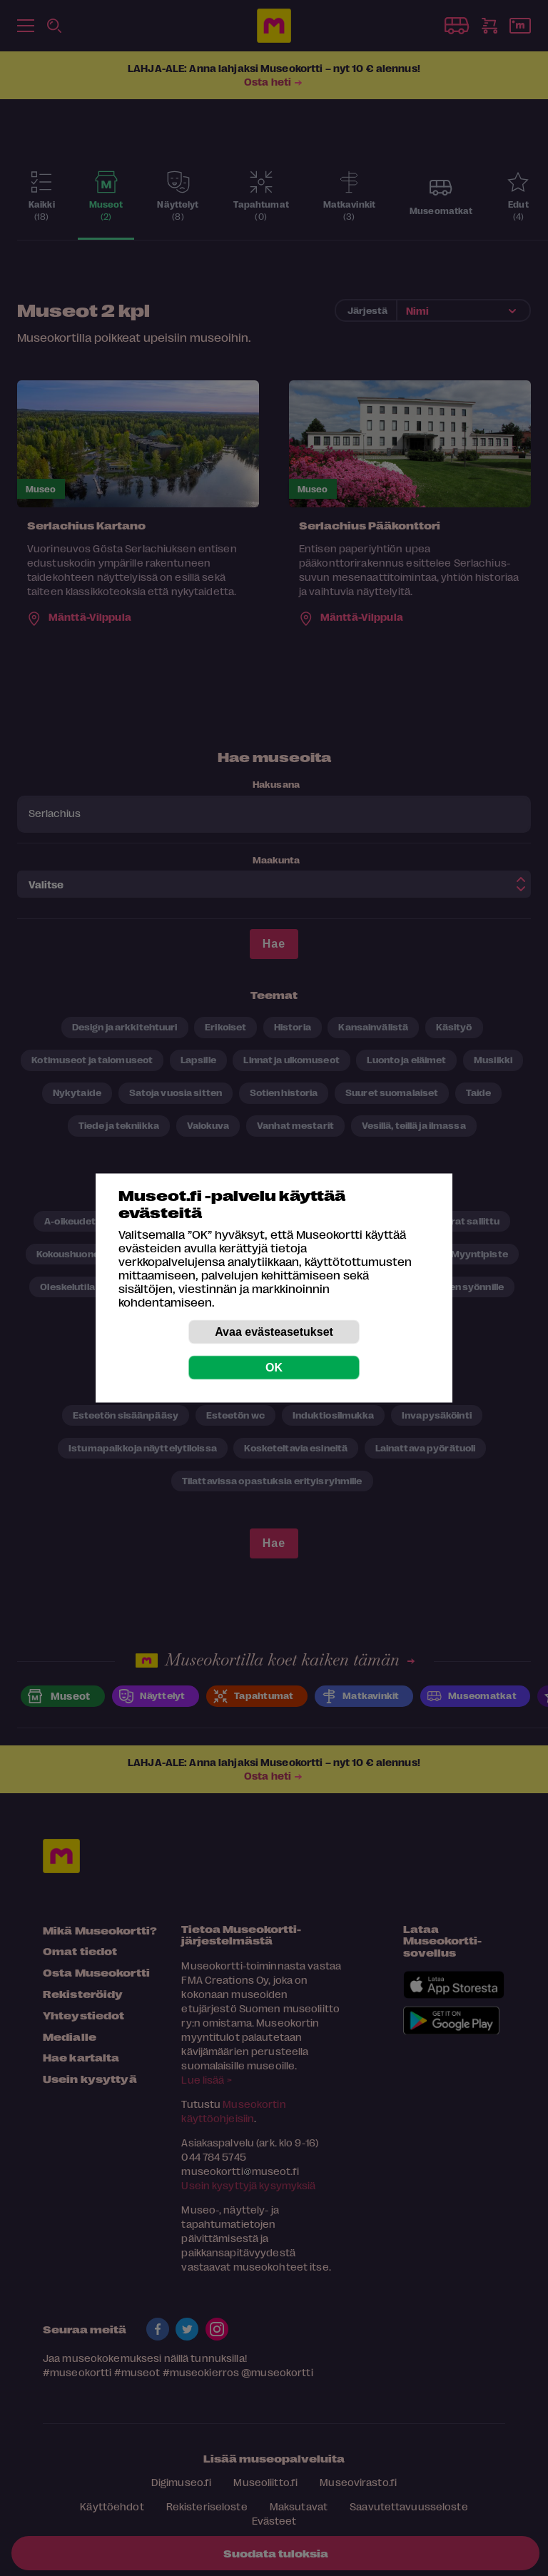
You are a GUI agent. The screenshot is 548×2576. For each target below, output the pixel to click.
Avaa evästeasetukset (274, 1332)
